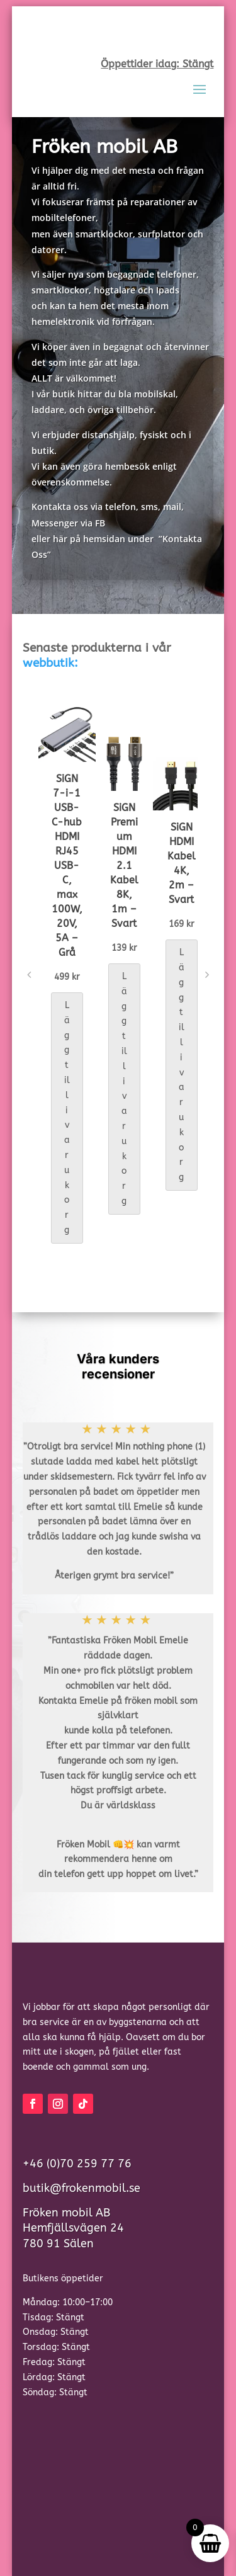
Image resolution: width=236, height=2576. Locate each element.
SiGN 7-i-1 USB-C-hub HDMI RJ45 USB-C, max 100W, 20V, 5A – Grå (67, 865)
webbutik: (50, 663)
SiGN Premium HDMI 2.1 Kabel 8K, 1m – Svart (124, 865)
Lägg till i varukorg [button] (67, 1117)
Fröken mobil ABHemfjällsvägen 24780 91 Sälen (73, 2228)
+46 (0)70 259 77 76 (77, 2163)
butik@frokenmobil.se (81, 2188)
